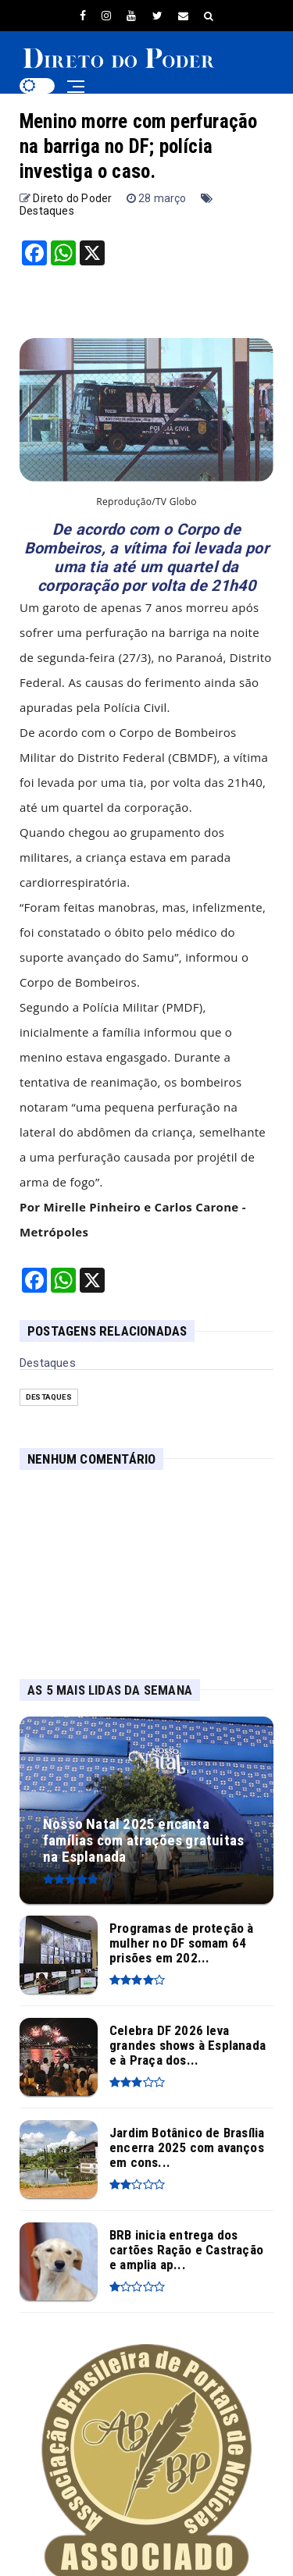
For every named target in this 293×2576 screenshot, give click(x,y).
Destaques (47, 211)
